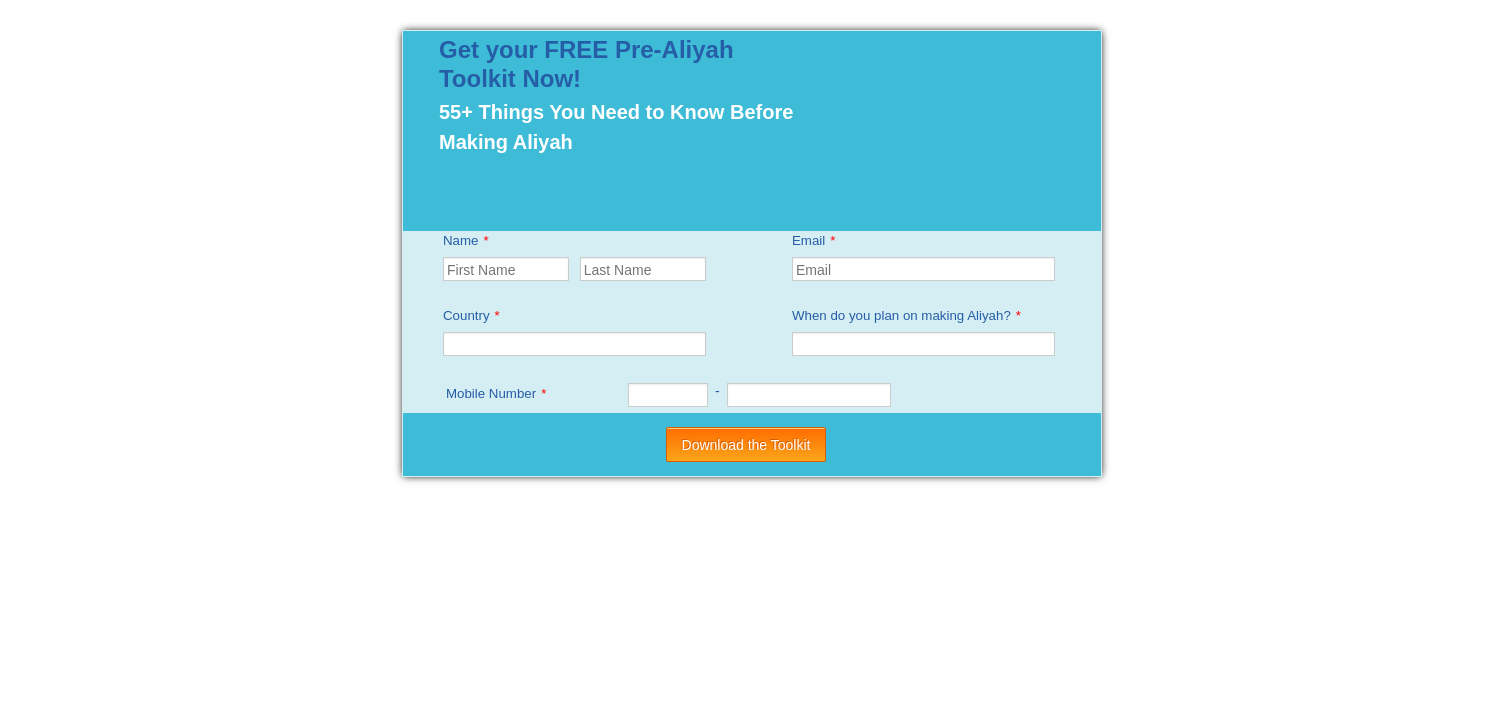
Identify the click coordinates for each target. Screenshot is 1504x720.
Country (471, 315)
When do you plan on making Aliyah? (906, 315)
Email (813, 240)
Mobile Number (496, 393)
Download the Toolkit (746, 445)
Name (466, 240)
